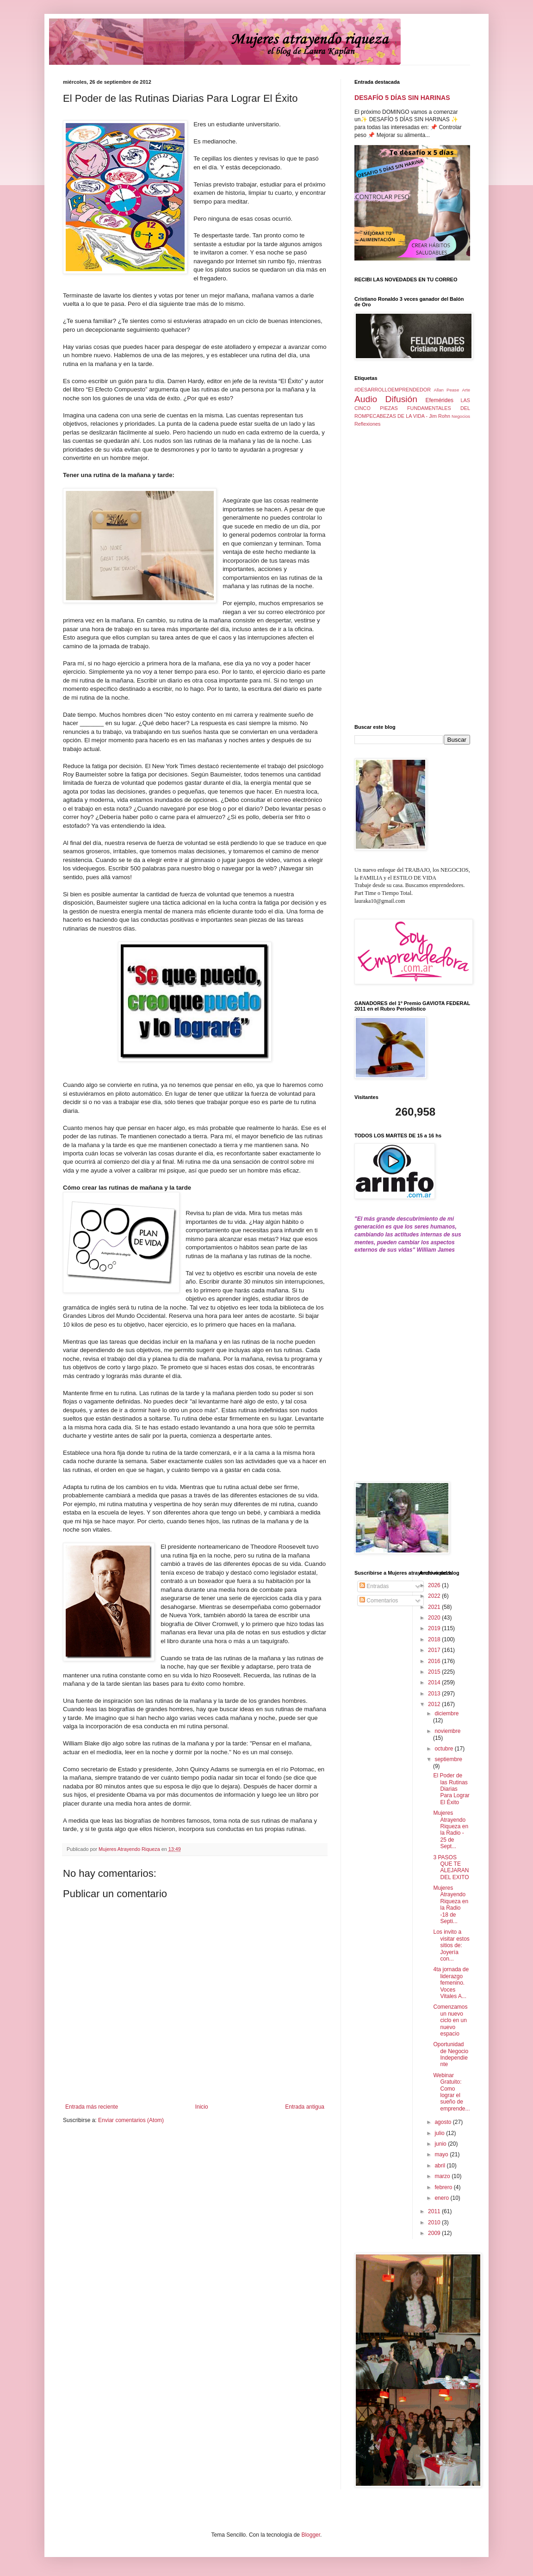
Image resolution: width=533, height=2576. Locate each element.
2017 (435, 1650)
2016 (435, 1661)
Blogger (310, 2535)
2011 (435, 2211)
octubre (444, 1748)
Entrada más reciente (91, 2107)
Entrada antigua (304, 2107)
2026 (435, 1585)
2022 (435, 1596)
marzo (443, 2176)
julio (440, 2133)
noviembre (447, 1731)
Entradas (374, 1586)
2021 (435, 1607)
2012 (435, 1704)
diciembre (446, 1713)
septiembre (448, 1759)
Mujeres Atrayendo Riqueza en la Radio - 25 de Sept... (450, 1830)
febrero (443, 2187)
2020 (435, 1617)
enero (442, 2198)
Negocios (461, 416)
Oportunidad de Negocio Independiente (450, 2054)
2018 (435, 1639)
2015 (435, 1672)
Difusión (401, 399)
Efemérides (439, 400)
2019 (435, 1628)
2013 (435, 1693)
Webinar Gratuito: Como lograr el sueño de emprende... (451, 2092)
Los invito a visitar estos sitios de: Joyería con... (451, 1945)
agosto (443, 2122)
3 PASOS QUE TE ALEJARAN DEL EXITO (451, 1867)
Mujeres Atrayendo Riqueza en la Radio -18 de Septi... (450, 1904)
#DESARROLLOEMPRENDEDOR (392, 389)
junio (441, 2144)
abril (440, 2165)
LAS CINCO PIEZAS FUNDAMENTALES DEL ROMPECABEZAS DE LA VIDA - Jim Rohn (412, 408)
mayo (442, 2154)
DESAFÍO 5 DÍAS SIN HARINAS (402, 97)
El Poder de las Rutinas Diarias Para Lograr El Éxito (451, 1789)
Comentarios (378, 1600)
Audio (365, 399)
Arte (466, 389)
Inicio (201, 2107)
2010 (435, 2222)
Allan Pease (446, 389)
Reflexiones (367, 424)
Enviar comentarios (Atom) (131, 2120)
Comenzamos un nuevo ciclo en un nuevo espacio (450, 2020)
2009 (435, 2233)
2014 (435, 1682)
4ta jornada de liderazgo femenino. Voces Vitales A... (451, 1982)
